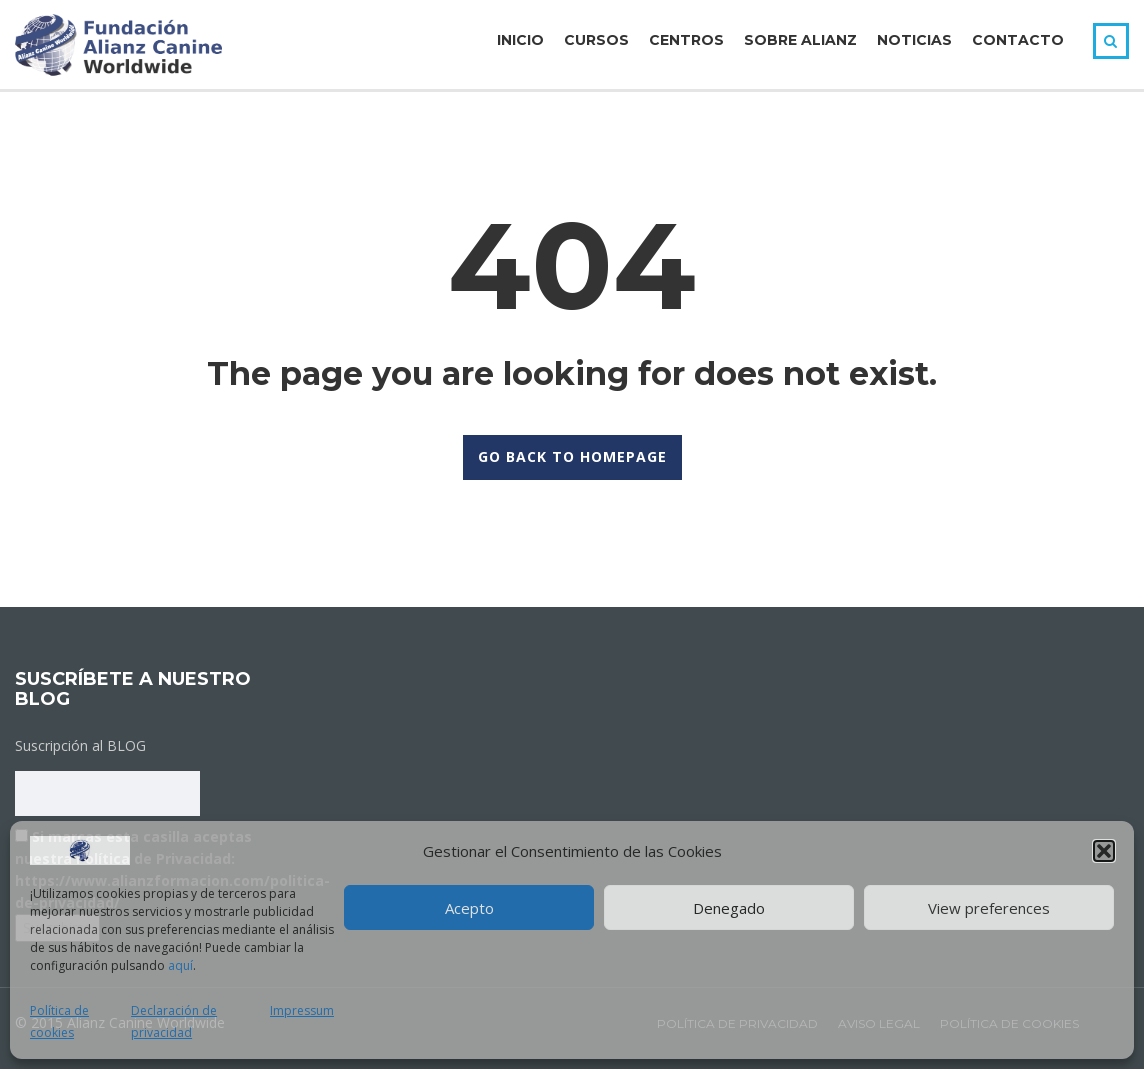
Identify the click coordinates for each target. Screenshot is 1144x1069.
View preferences (989, 908)
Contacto (1018, 40)
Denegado (729, 908)
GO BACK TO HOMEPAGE (572, 456)
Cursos (596, 40)
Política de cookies (59, 1021)
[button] (1104, 851)
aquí (180, 965)
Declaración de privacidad (174, 1021)
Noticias (914, 40)
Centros (686, 40)
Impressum (302, 1010)
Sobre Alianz (800, 40)
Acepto (469, 908)
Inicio (520, 40)
